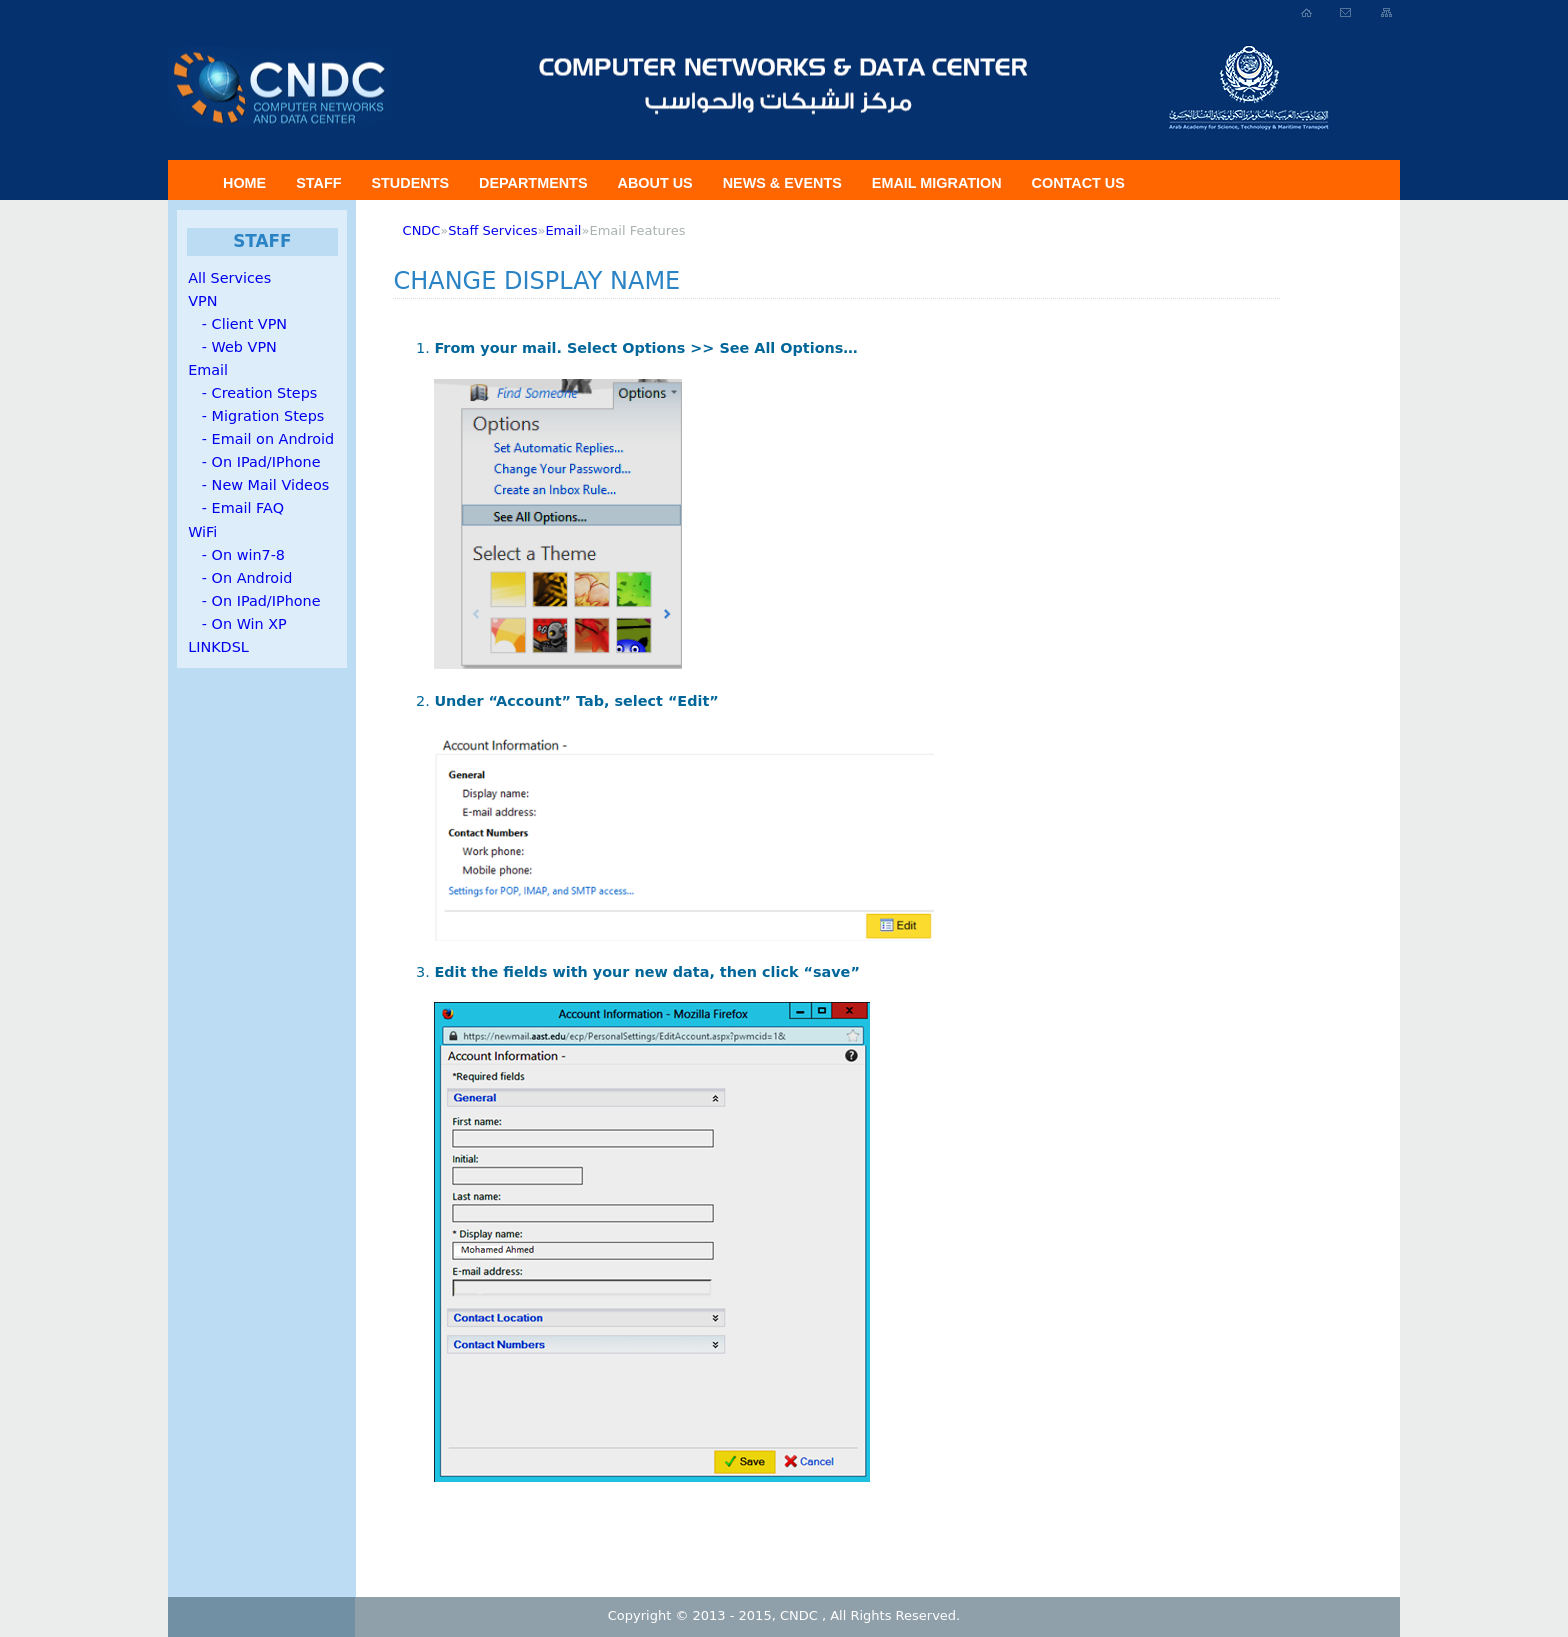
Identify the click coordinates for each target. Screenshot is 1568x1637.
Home (244, 183)
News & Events (782, 183)
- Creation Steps (252, 393)
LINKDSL (218, 647)
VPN (202, 301)
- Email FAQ (236, 508)
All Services (229, 278)
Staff (318, 183)
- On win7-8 (236, 555)
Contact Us (1078, 183)
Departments (533, 183)
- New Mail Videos (258, 485)
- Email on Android (261, 439)
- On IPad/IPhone (254, 462)
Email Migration (937, 183)
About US (655, 183)
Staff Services (492, 230)
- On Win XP (237, 624)
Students (410, 183)
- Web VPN (232, 347)
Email (208, 370)
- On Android (240, 578)
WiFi (202, 532)
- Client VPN (237, 324)
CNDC (422, 230)
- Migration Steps (256, 416)
